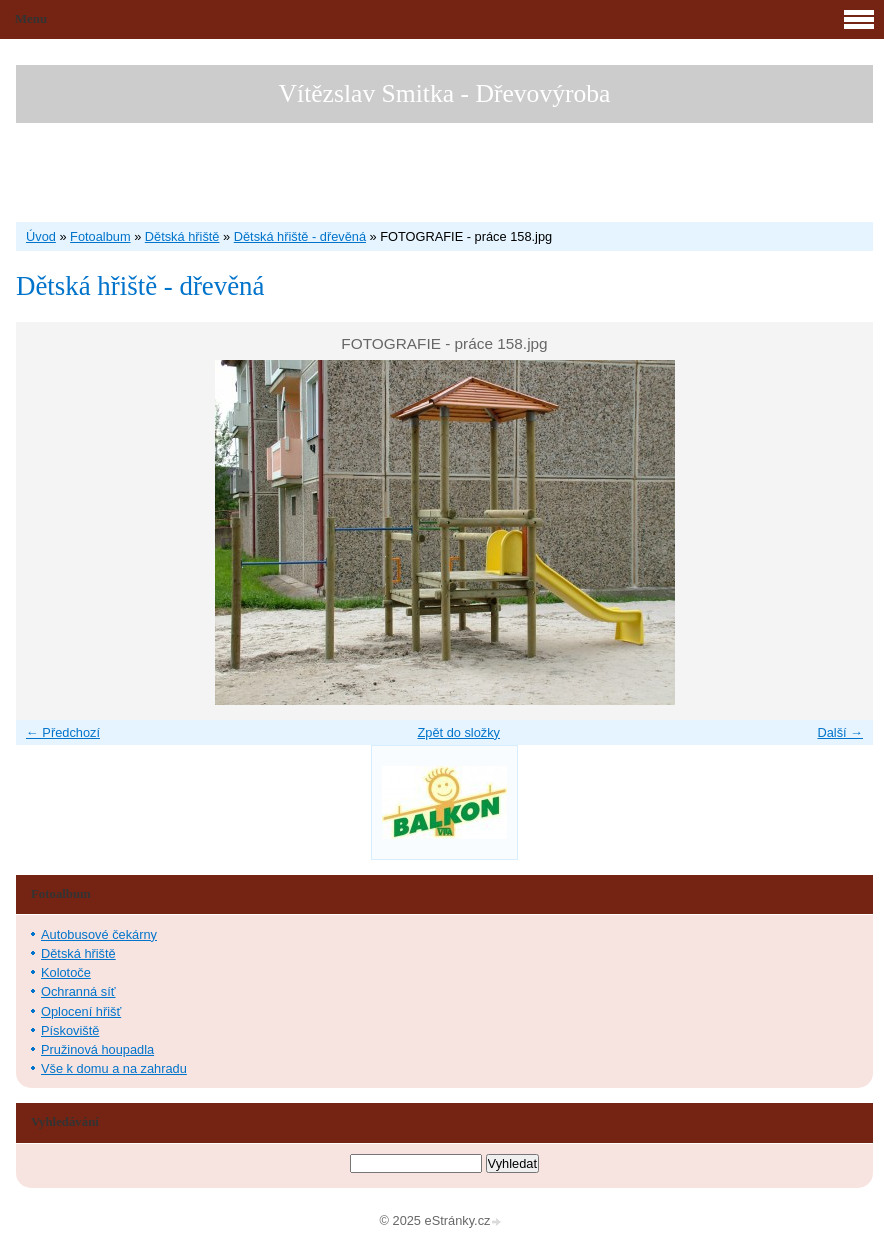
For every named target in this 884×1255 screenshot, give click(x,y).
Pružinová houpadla (97, 1049)
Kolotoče (66, 972)
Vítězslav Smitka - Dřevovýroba (445, 93)
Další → (840, 732)
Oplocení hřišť (81, 1011)
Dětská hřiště (182, 236)
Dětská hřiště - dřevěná (300, 236)
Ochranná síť (78, 991)
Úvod (41, 236)
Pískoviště (70, 1030)
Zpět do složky (458, 732)
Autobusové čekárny (99, 934)
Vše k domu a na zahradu (114, 1068)
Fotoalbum (100, 236)
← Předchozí (63, 732)
